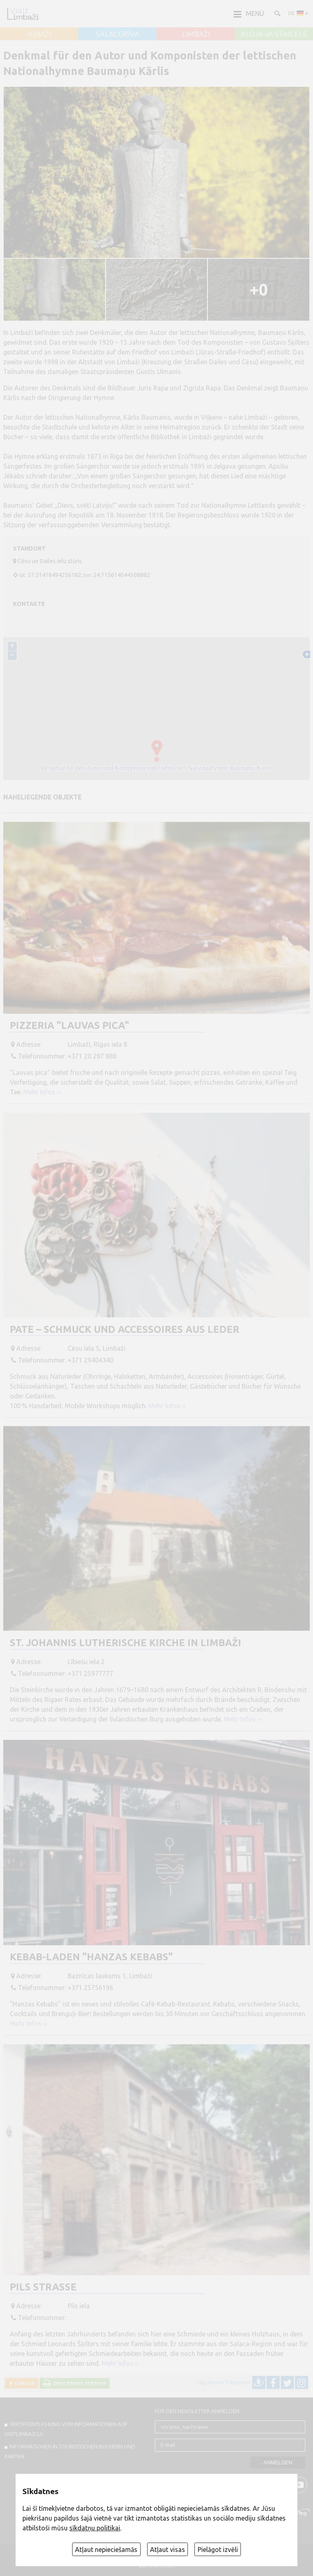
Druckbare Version (78, 2383)
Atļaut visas (167, 2549)
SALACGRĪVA (117, 34)
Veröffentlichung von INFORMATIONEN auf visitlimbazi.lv (66, 2429)
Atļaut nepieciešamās (106, 2549)
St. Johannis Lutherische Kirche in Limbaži (125, 1642)
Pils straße (43, 2286)
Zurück (23, 2383)
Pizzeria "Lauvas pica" (69, 1025)
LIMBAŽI (196, 34)
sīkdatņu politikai (94, 2528)
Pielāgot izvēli (218, 2549)
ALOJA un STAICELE (273, 34)
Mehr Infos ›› (42, 1092)
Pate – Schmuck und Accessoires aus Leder (124, 1329)
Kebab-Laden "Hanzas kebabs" (91, 1956)
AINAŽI (39, 34)
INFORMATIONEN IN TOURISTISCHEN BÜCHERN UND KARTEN (69, 2451)
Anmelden (277, 2462)
